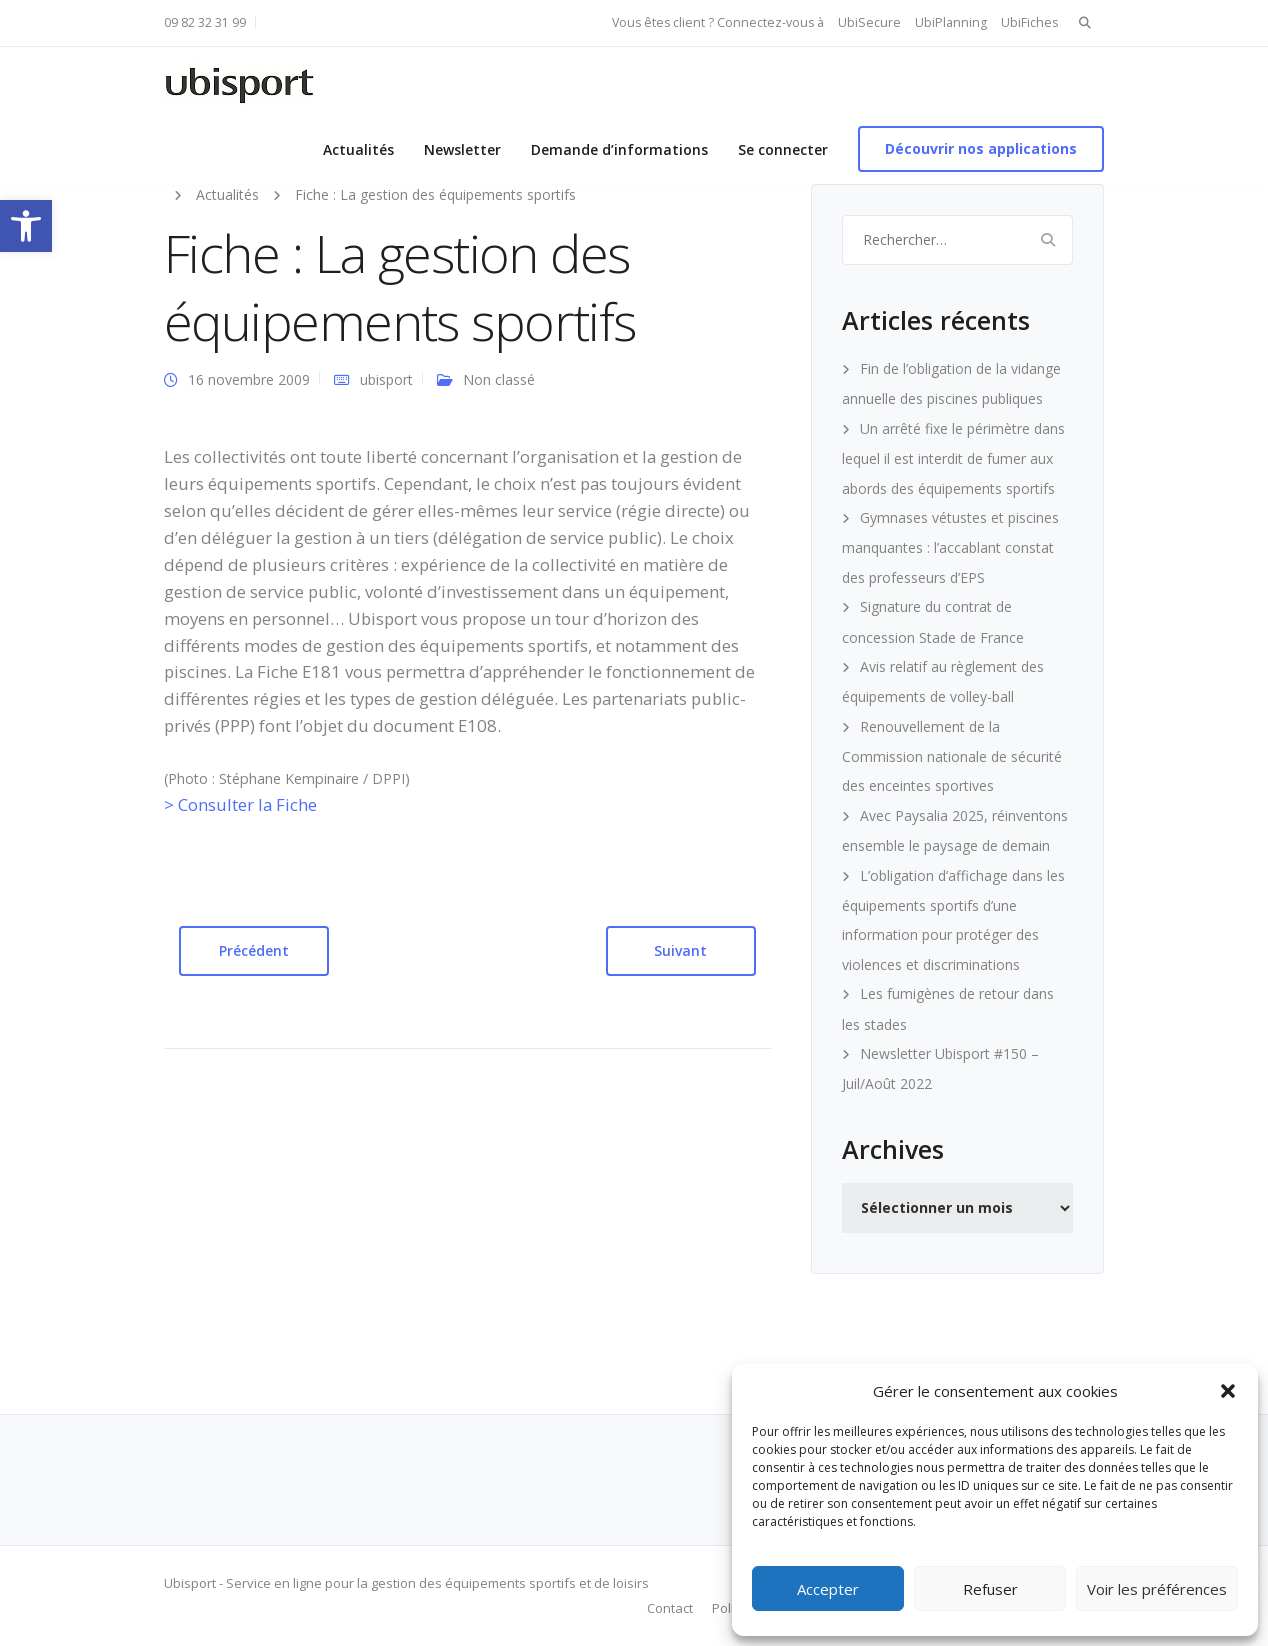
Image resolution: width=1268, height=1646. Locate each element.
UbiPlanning (951, 22)
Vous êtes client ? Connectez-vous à (718, 22)
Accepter (828, 1589)
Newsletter (462, 149)
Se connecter (783, 149)
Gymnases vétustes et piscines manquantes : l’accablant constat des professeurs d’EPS (950, 547)
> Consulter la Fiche (240, 804)
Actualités (358, 149)
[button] (26, 226)
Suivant (680, 950)
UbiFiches (1029, 22)
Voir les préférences (1157, 1589)
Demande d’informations (619, 149)
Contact (670, 1608)
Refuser (990, 1589)
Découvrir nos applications (981, 148)
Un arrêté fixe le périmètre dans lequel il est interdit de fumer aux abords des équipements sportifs (953, 458)
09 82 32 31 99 (205, 22)
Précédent (254, 950)
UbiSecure (869, 22)
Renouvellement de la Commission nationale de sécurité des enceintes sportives (952, 756)
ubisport (386, 379)
